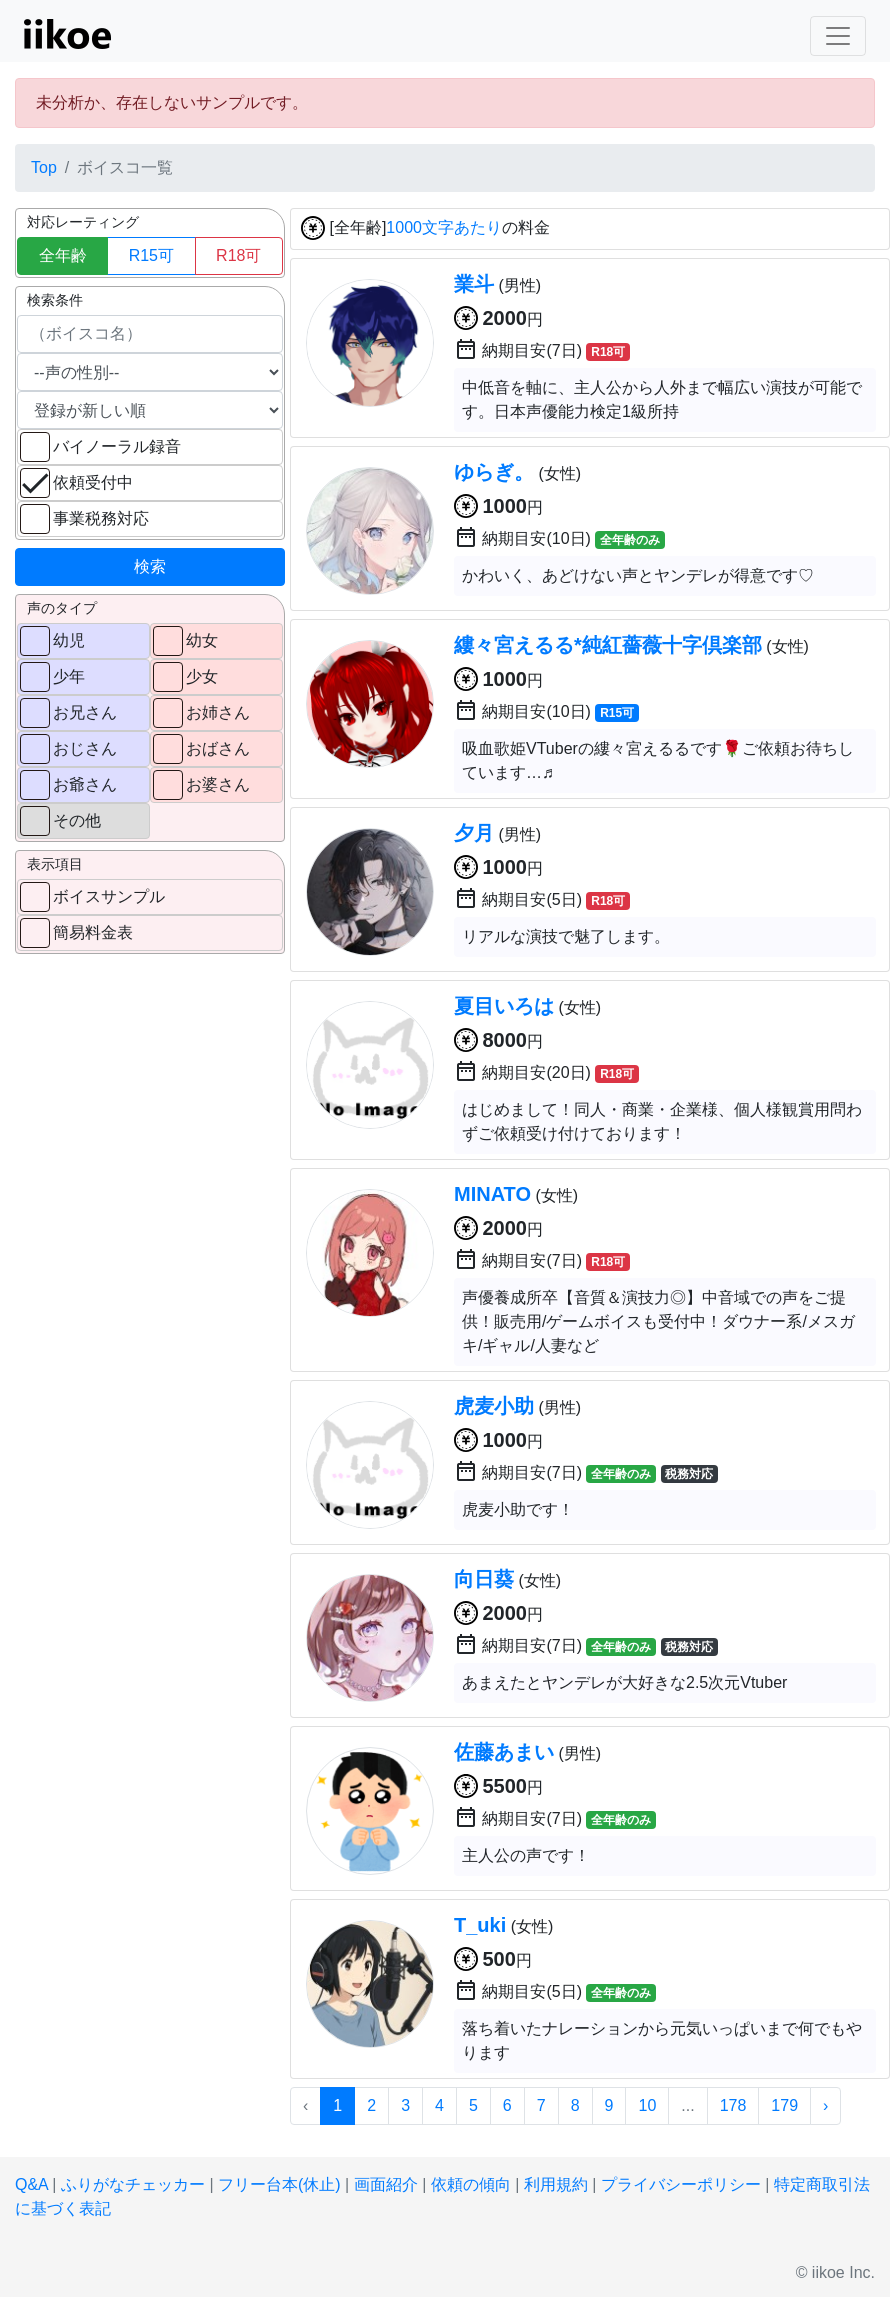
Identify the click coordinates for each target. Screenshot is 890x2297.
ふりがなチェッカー (133, 2184)
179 (784, 2105)
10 (647, 2105)
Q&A (31, 2184)
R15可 (151, 255)
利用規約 (556, 2184)
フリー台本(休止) (279, 2184)
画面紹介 (386, 2184)
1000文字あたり (444, 228)
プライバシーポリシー (681, 2184)
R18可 (238, 255)
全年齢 (63, 255)
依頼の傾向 (471, 2184)
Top (44, 167)
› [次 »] (825, 2105)
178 (733, 2105)
